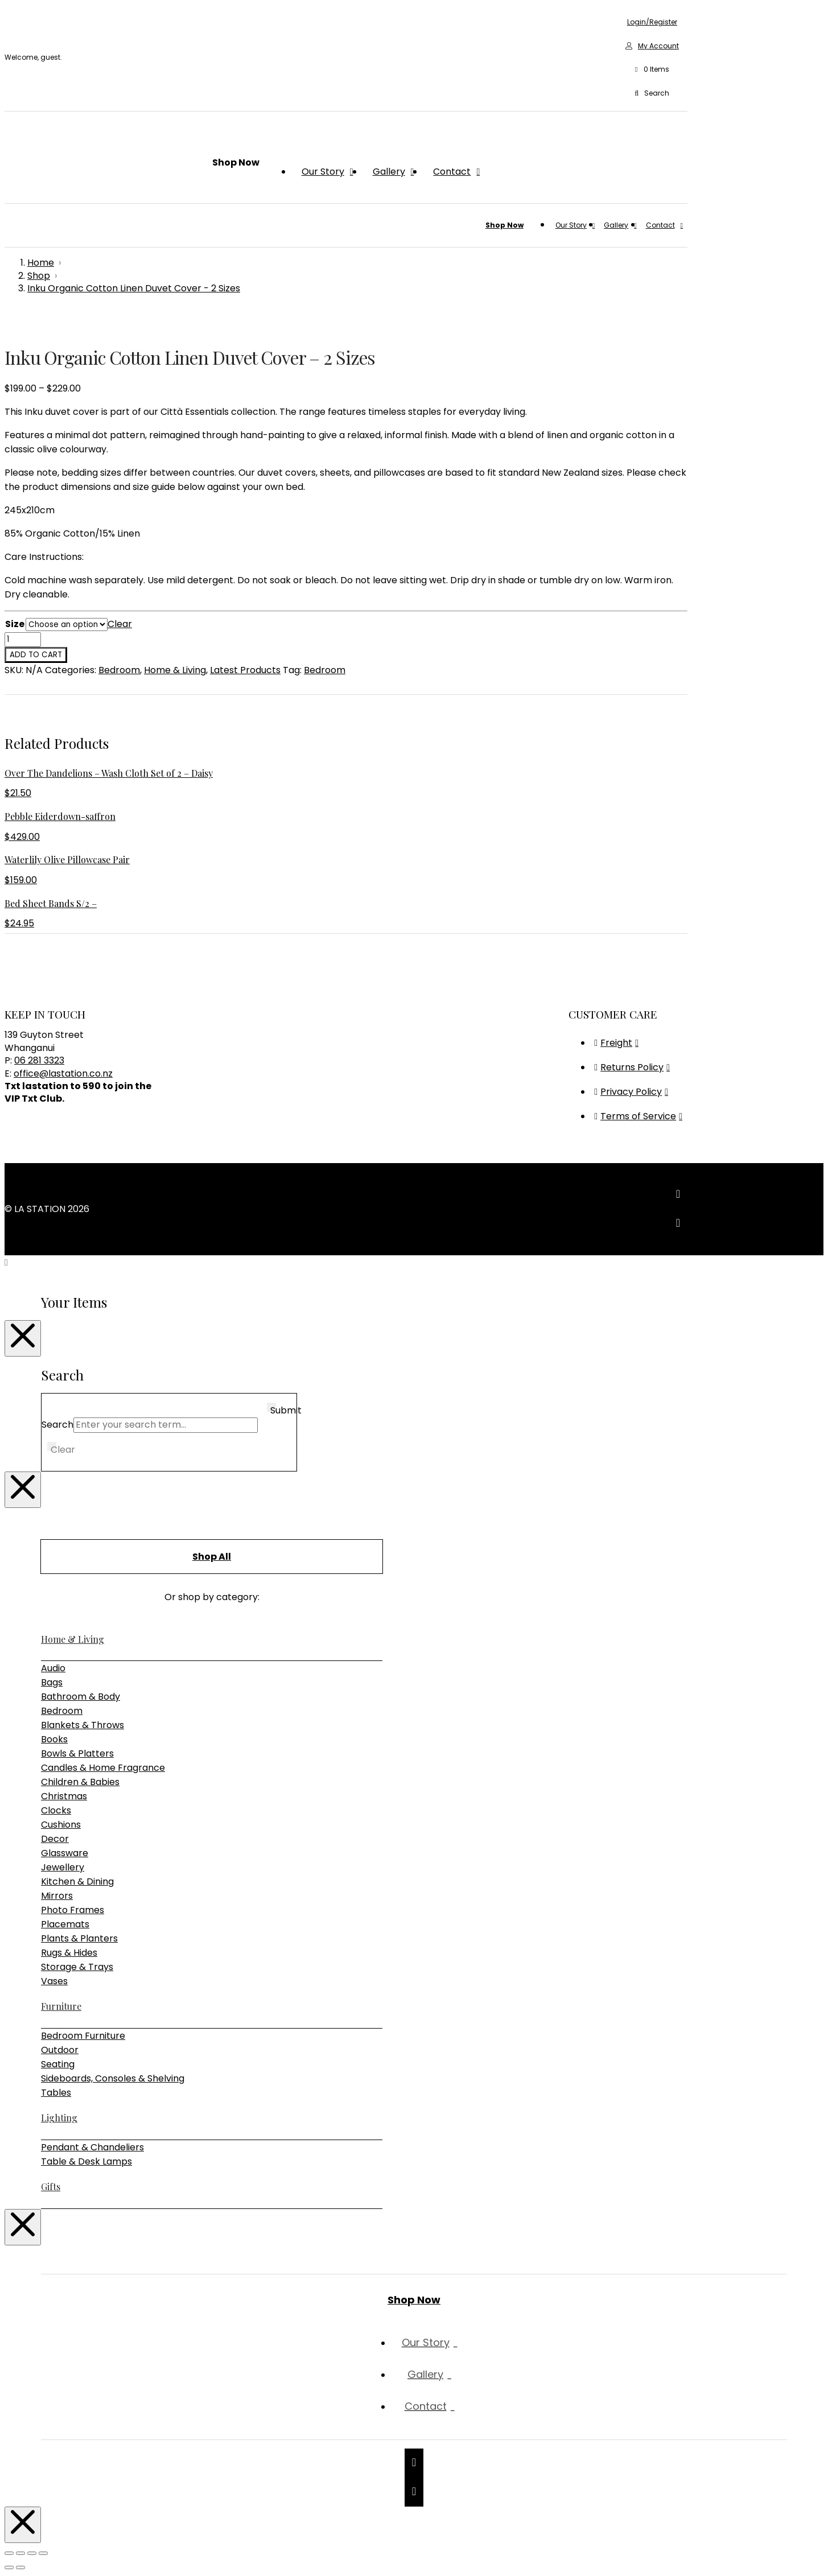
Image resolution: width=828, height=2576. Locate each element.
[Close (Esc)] (43, 2553)
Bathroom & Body (80, 1696)
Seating (58, 2064)
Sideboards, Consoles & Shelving (112, 2078)
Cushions (61, 1824)
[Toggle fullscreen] (20, 2553)
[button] (652, 70)
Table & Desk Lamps (86, 2161)
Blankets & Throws (82, 1725)
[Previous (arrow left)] (9, 2567)
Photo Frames (72, 1909)
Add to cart (36, 654)
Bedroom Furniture (83, 2035)
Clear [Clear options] (120, 623)
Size (14, 623)
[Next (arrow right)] (20, 2567)
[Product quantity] (23, 639)
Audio (53, 1668)
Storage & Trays (77, 1966)
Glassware (64, 1853)
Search (57, 1424)
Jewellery (62, 1867)
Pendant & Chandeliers (92, 2147)
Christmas (64, 1796)
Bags (52, 1682)
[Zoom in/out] (9, 2553)
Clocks (56, 1810)
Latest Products (245, 670)
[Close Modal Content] (23, 1338)
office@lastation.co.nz (63, 1073)
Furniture (61, 2006)
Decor (55, 1838)
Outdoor (60, 2049)
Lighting (59, 2118)
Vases (54, 1981)
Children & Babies (80, 1781)
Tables (56, 2092)
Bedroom (119, 670)
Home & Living (175, 670)
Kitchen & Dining (77, 1881)
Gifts (50, 2186)
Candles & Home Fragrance (103, 1767)
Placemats (65, 1924)
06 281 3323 (39, 1060)
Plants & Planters (79, 1938)
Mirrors (57, 1895)
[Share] (31, 2553)
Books (54, 1739)
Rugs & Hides (69, 1952)
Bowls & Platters (77, 1753)
